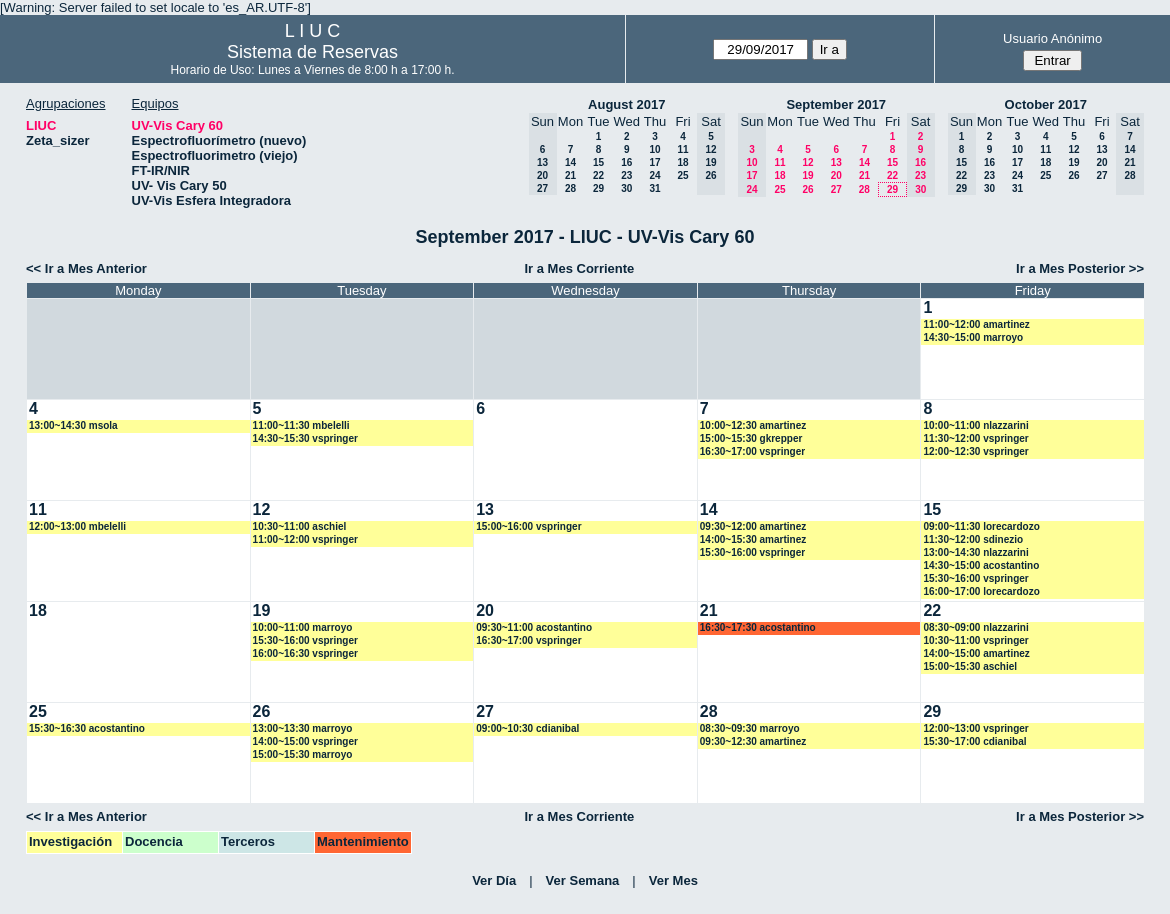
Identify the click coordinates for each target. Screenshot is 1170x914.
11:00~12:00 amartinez (976, 324)
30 (626, 188)
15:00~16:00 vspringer (528, 526)
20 (836, 175)
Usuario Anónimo (1052, 38)
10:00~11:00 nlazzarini (975, 425)
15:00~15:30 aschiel (970, 666)
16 (626, 162)
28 (570, 188)
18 (682, 162)
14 (570, 162)
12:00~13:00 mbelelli (77, 526)
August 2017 (626, 104)
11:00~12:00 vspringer (305, 539)
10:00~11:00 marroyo (303, 627)
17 (654, 162)
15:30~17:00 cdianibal (974, 741)
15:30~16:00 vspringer (752, 552)
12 (807, 162)
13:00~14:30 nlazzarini (975, 552)
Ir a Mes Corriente (579, 268)
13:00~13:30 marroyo (303, 728)
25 (682, 175)
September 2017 (836, 104)
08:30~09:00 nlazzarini (975, 627)
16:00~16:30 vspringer (305, 653)
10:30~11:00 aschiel (300, 526)
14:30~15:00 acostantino (981, 565)
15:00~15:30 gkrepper (751, 438)
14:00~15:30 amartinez (753, 539)
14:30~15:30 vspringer (305, 438)
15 (598, 162)
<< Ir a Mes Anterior (86, 268)
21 (570, 175)
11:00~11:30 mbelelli (301, 425)
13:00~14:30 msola (73, 425)
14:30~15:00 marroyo (973, 337)
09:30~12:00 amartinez (753, 526)
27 (836, 189)
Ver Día (494, 880)
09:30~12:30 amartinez (753, 741)
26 (807, 189)
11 (682, 149)
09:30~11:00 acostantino (534, 627)
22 (598, 175)
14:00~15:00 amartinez (976, 653)
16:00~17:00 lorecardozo (981, 591)
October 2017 (1046, 104)
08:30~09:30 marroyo (750, 728)
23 (626, 175)
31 (654, 188)
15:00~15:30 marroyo (303, 754)
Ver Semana (583, 880)
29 (598, 188)
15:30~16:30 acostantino (87, 728)
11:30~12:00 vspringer (975, 438)
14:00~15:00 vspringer (305, 741)
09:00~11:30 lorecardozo (981, 526)
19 (807, 175)
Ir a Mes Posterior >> (1080, 268)
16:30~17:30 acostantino (758, 627)
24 (654, 175)
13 (836, 162)
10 (654, 149)
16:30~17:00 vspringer (752, 451)
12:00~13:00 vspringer (975, 728)
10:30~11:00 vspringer (975, 640)
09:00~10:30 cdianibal (527, 728)
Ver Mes (673, 880)
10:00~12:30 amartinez (753, 425)
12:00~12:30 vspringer (975, 451)
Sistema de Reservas (312, 52)
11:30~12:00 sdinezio (973, 539)
